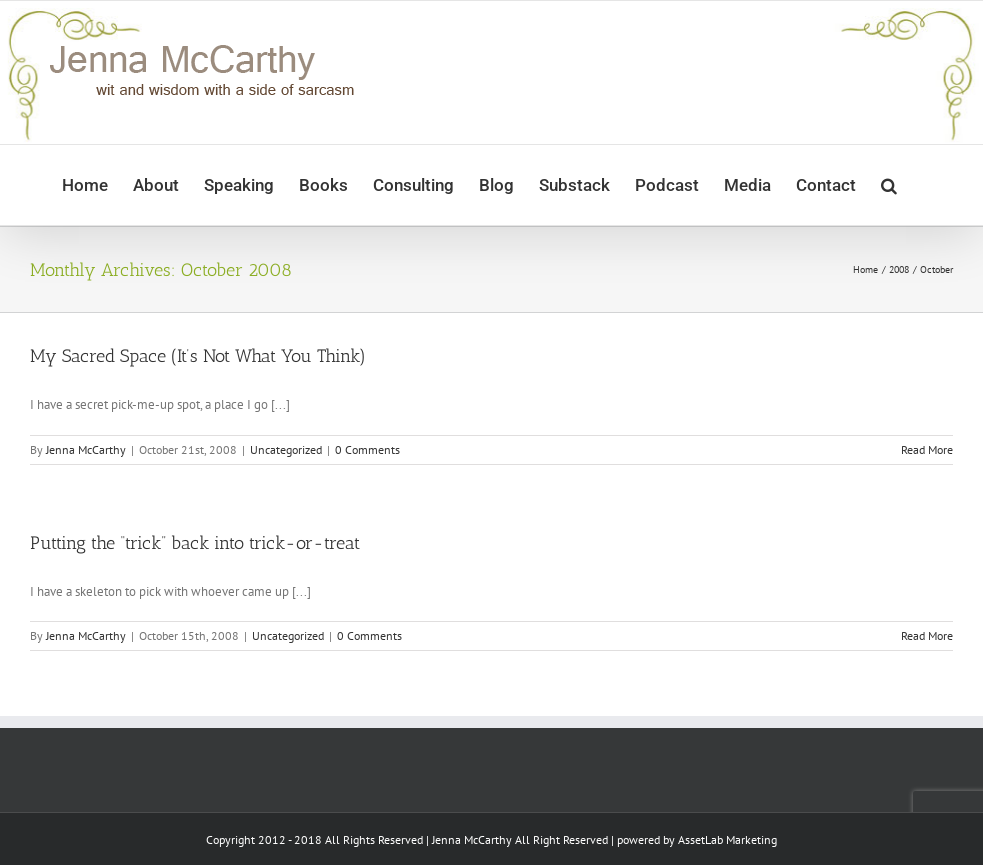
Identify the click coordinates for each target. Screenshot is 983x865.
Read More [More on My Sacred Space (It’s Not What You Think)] (927, 449)
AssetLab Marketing (727, 839)
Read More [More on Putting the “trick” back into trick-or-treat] (927, 635)
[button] (889, 185)
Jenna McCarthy (86, 449)
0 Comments (367, 449)
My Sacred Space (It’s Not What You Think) (198, 356)
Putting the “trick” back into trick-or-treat (195, 543)
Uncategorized (286, 449)
